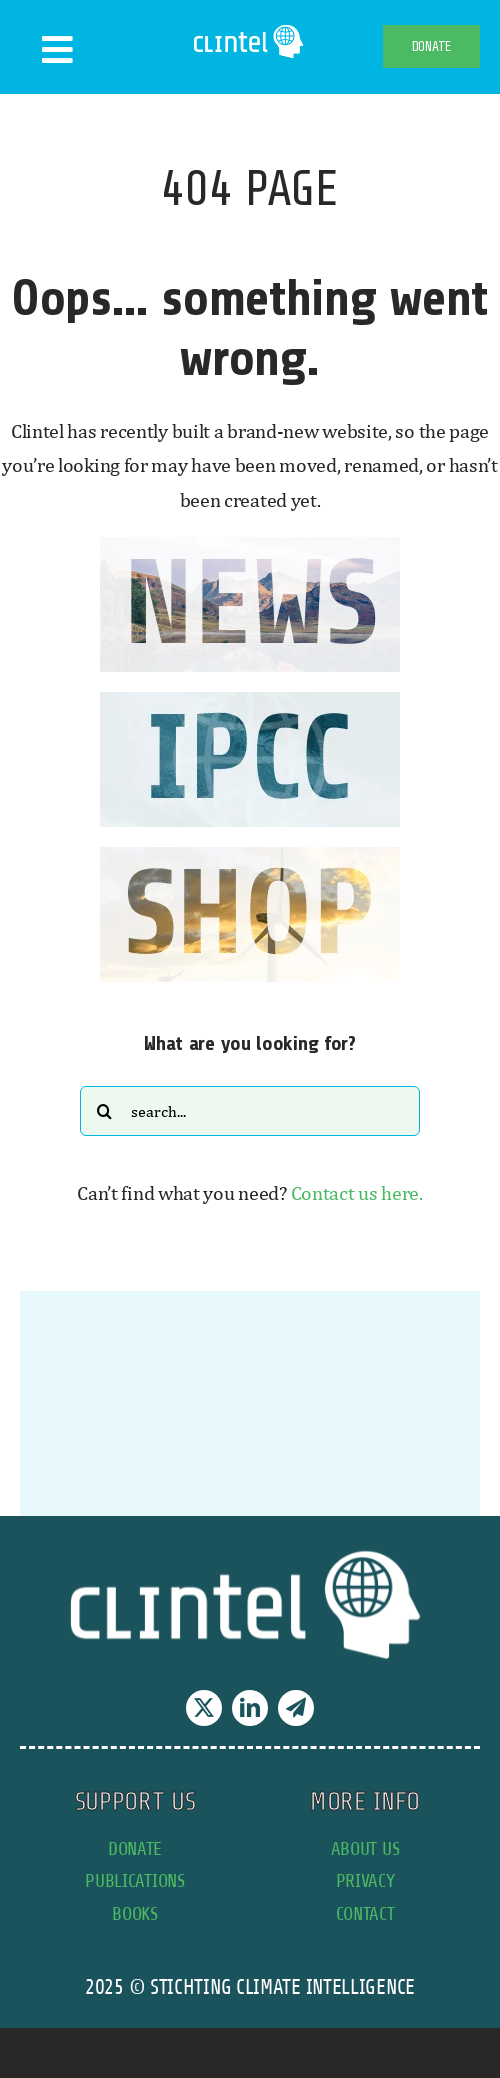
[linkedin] (250, 1708)
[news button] (250, 546)
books (135, 1913)
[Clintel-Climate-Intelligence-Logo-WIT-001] (250, 29)
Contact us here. (357, 1192)
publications (134, 1880)
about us (365, 1848)
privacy (365, 1880)
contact (365, 1913)
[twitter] (204, 1708)
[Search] (105, 1111)
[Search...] (250, 1111)
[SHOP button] (250, 856)
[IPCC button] (250, 701)
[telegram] (296, 1708)
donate (135, 1848)
